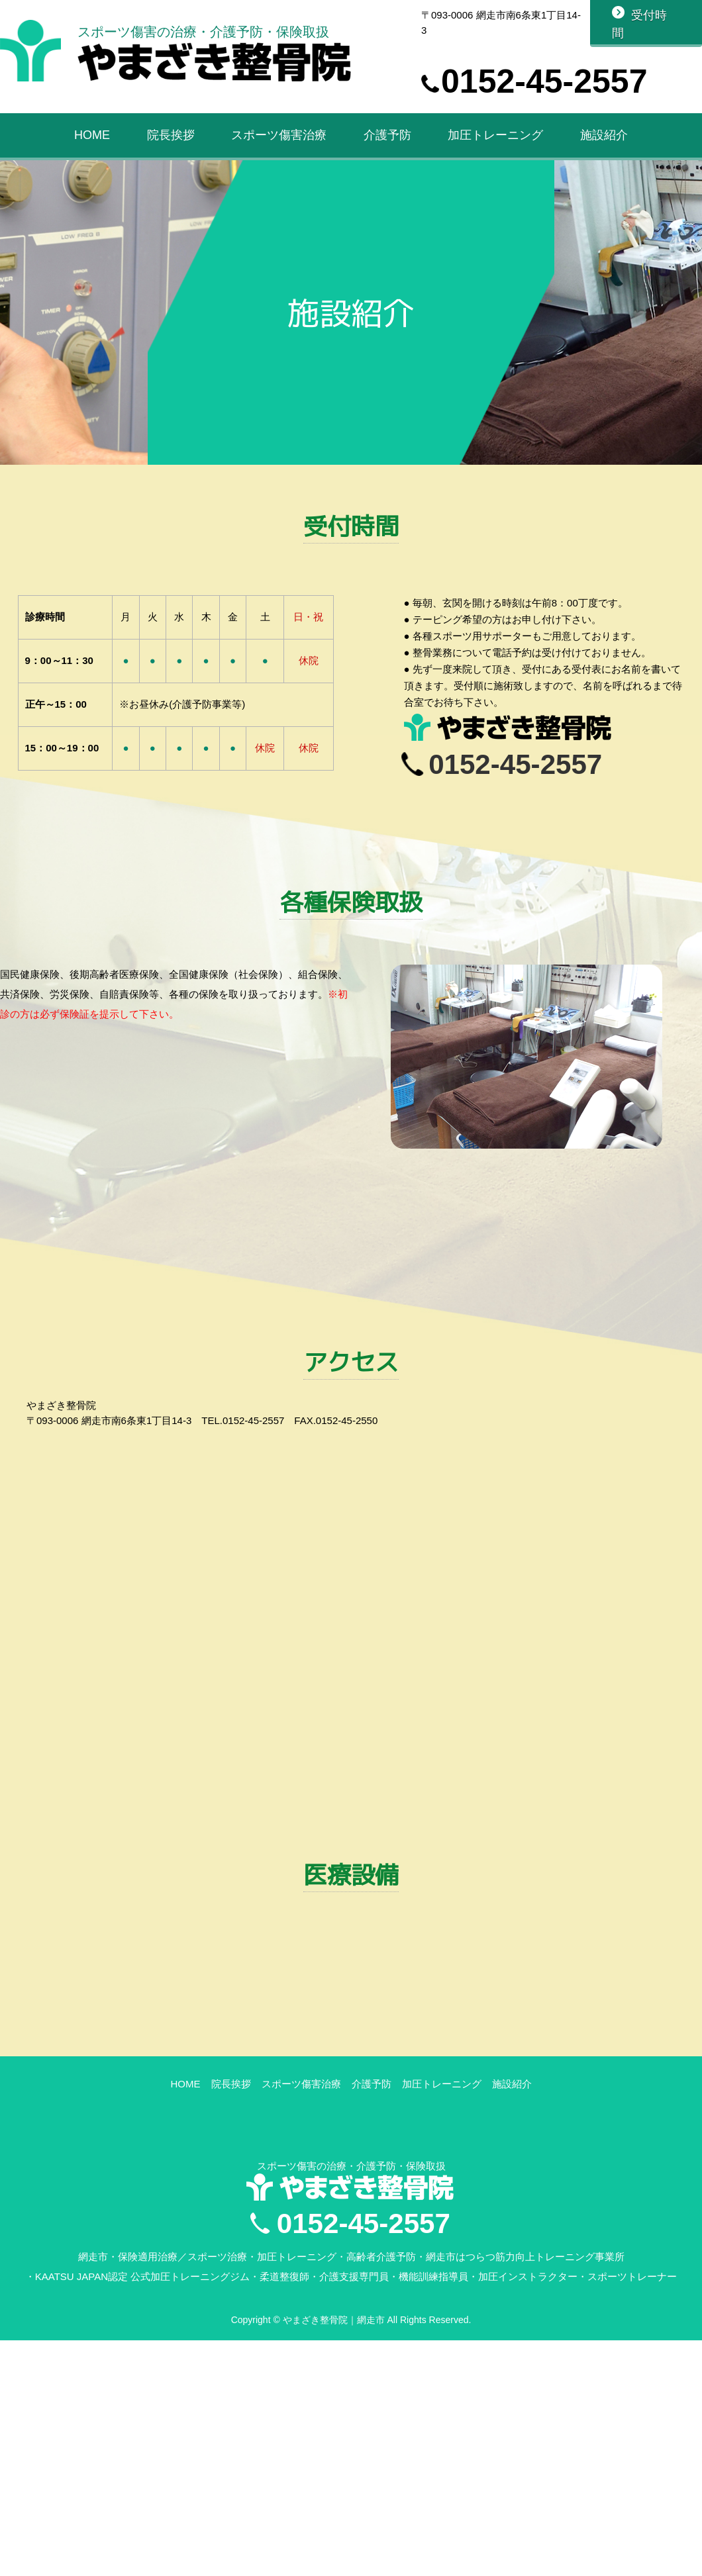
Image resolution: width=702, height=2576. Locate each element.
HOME (92, 137)
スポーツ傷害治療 (278, 137)
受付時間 (639, 24)
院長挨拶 (171, 137)
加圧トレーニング (495, 137)
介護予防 (387, 137)
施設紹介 (604, 137)
